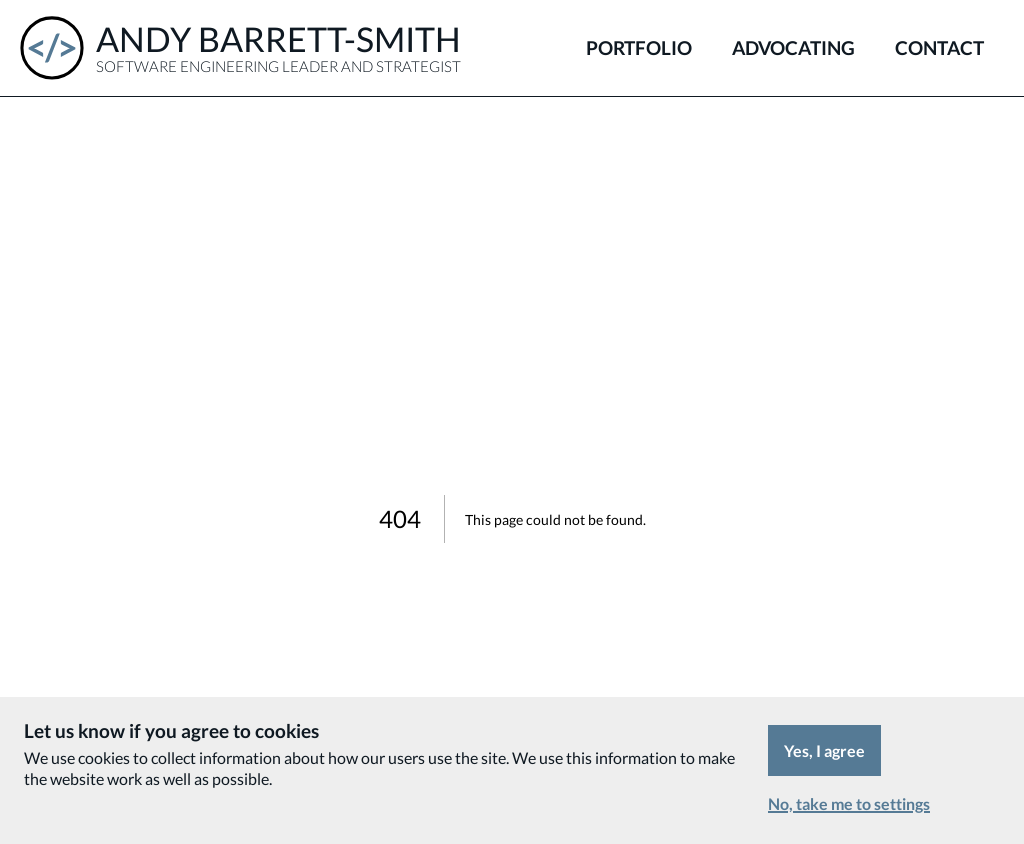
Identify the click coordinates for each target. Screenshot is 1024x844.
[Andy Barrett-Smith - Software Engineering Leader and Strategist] (240, 48)
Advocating (793, 47)
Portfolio (639, 47)
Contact (939, 47)
